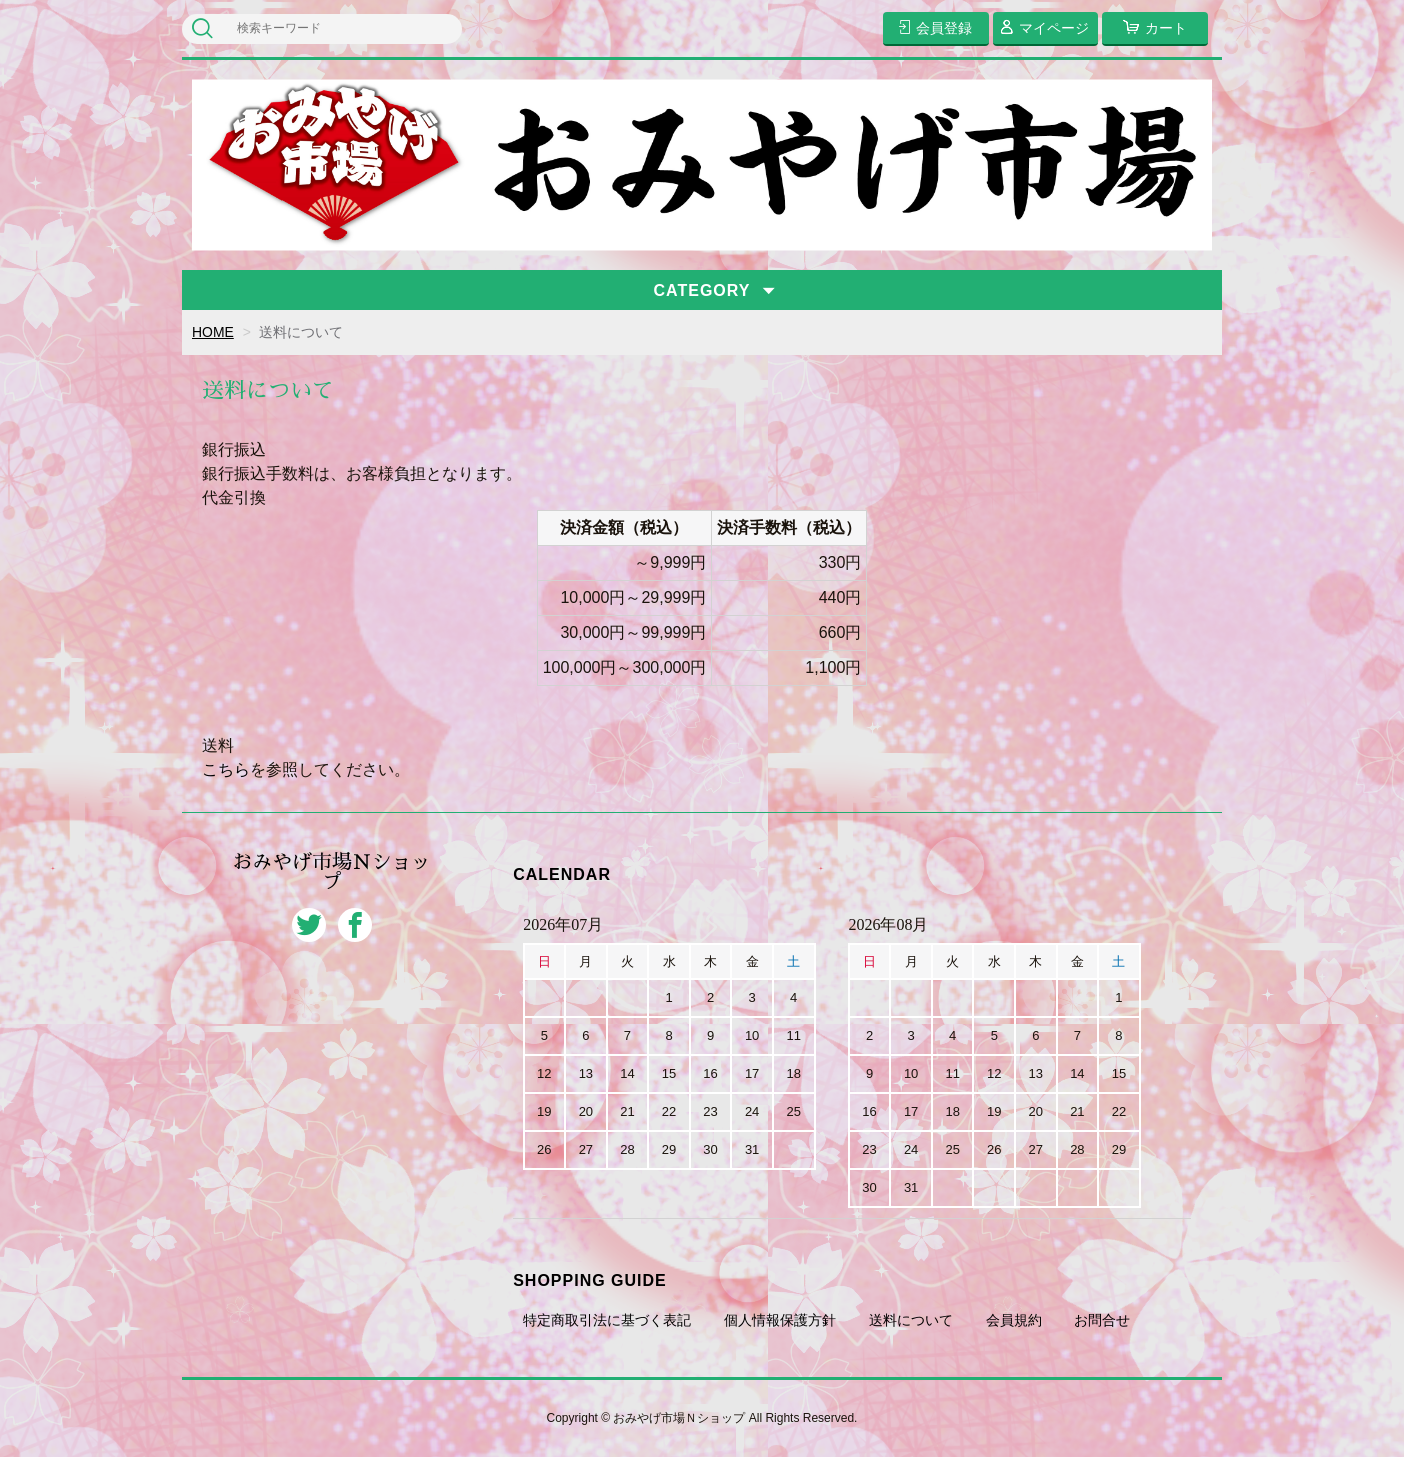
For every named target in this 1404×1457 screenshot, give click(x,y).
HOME (213, 332)
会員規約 (1014, 1320)
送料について (911, 1320)
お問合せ (1102, 1320)
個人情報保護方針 (780, 1320)
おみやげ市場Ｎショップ (332, 873)
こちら (226, 769)
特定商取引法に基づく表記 (607, 1320)
